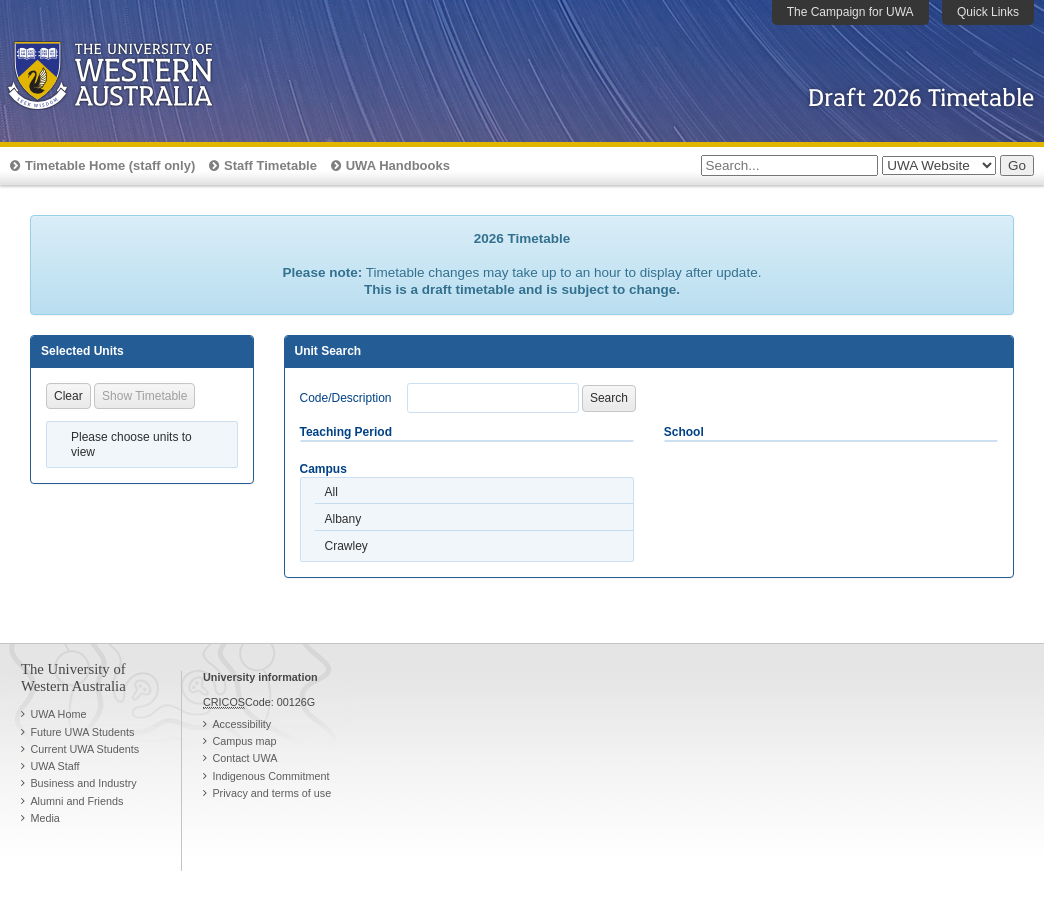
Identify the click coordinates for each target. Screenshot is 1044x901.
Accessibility (241, 724)
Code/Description (346, 398)
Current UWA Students (84, 749)
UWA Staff (54, 766)
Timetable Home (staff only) (110, 165)
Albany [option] (343, 519)
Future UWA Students (82, 732)
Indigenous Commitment (270, 776)
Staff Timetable (270, 165)
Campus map (244, 741)
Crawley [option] (346, 546)
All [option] (331, 492)
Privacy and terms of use (271, 793)
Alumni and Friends (76, 801)
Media (44, 818)
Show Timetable (144, 396)
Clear (68, 396)
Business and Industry (83, 783)
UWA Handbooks (398, 165)
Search (609, 398)
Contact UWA (244, 758)
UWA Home (58, 714)
